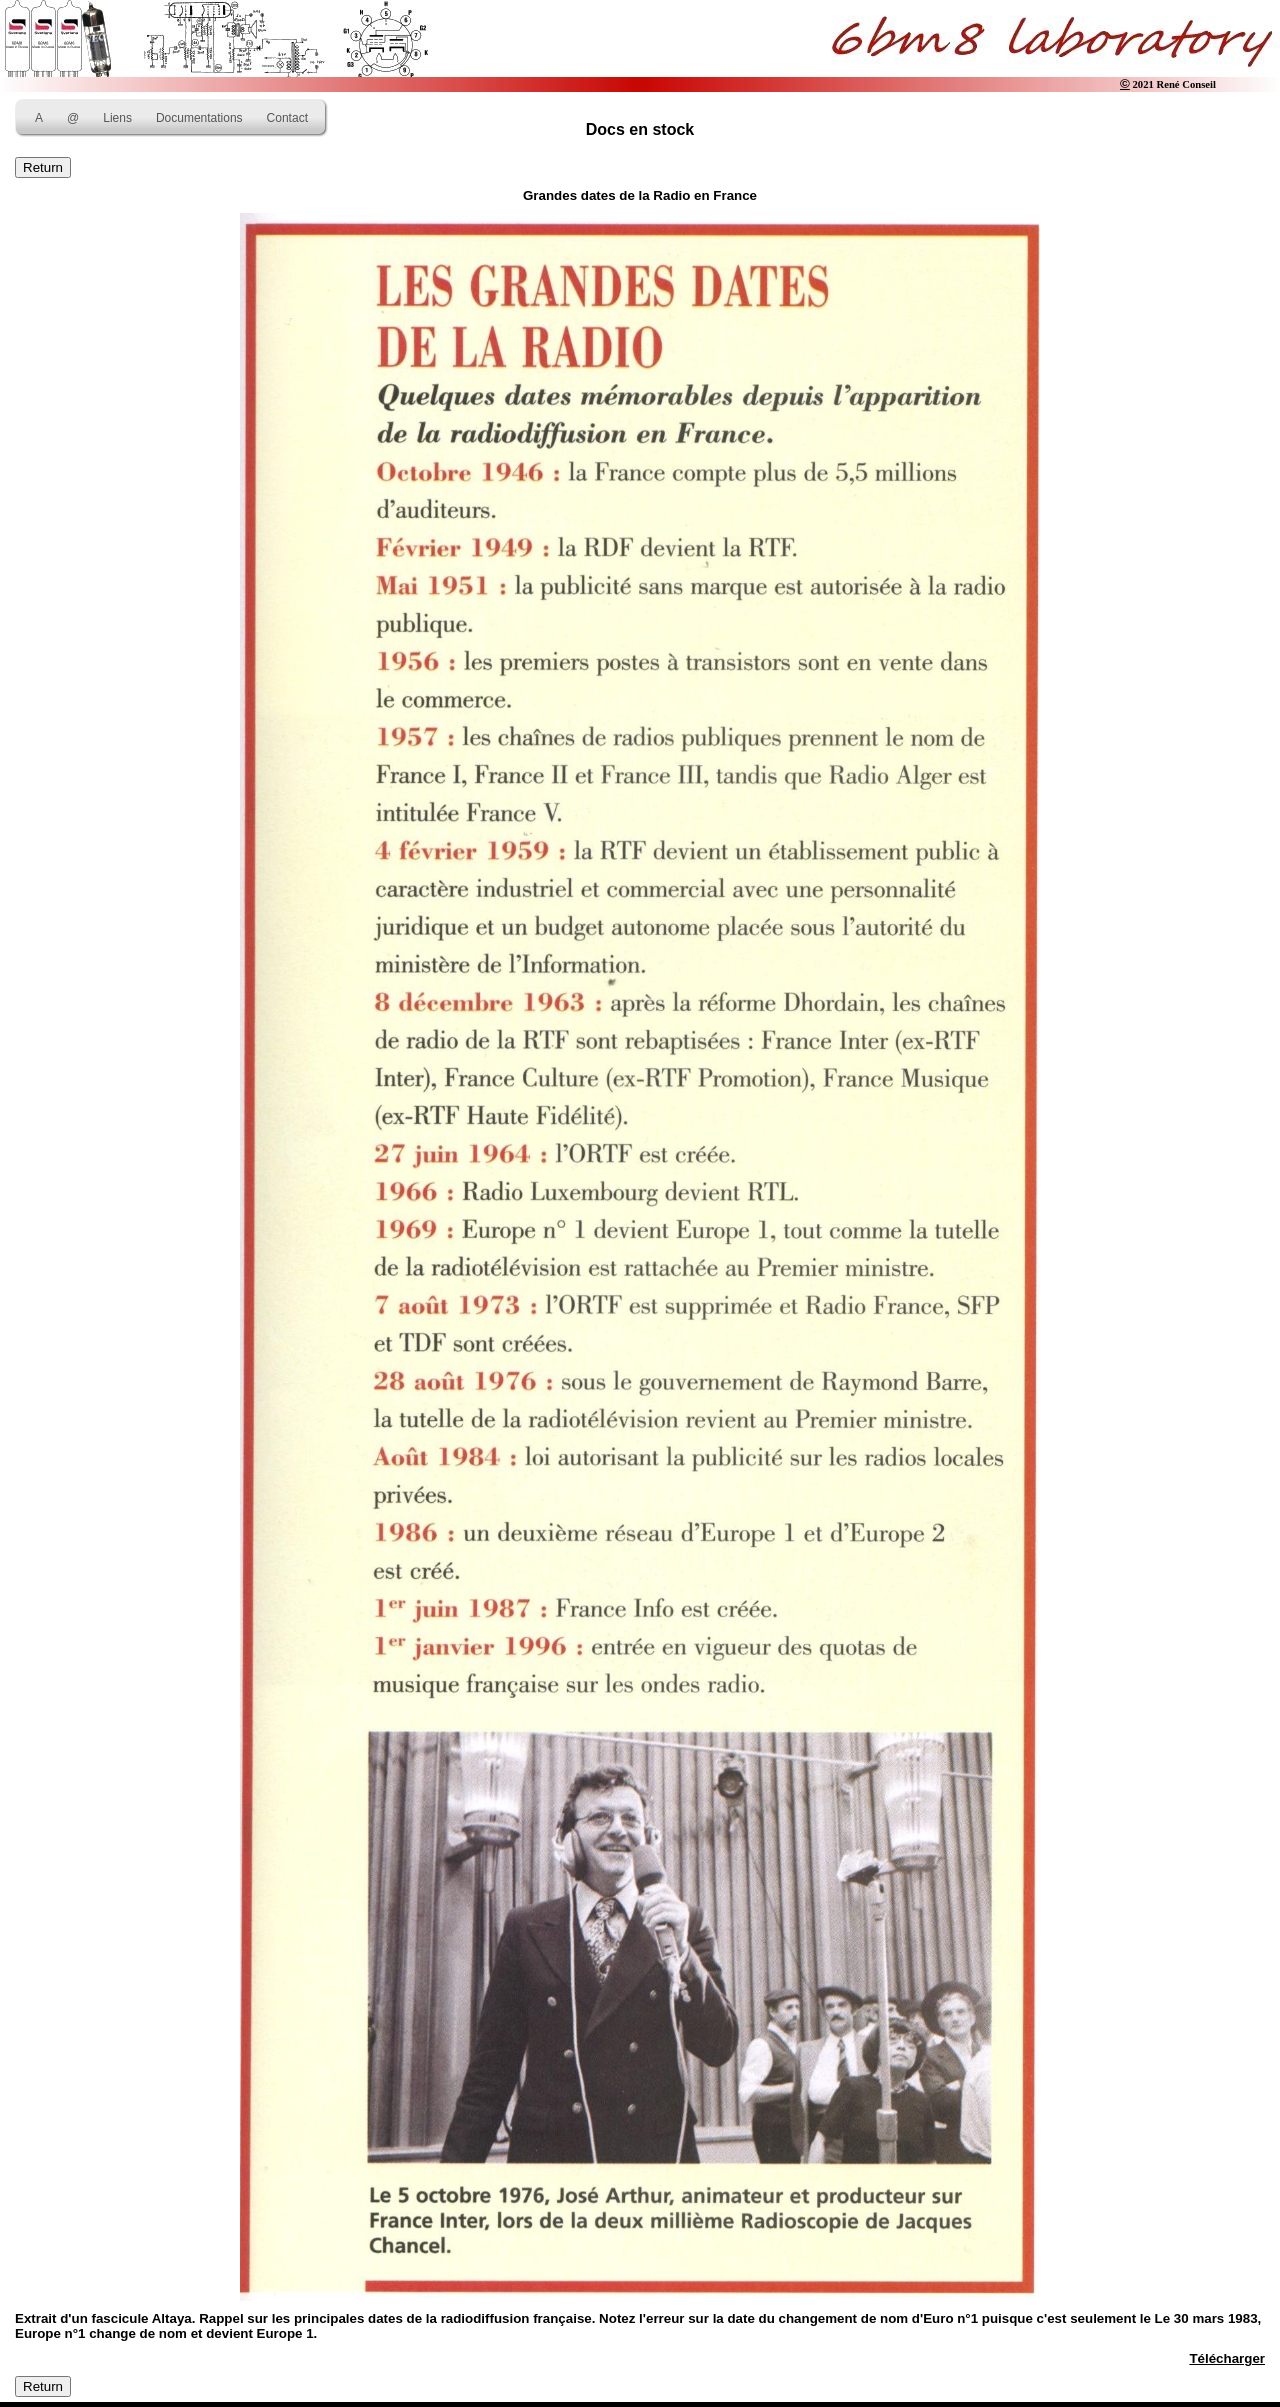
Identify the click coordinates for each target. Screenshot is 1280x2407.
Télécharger (1227, 2358)
